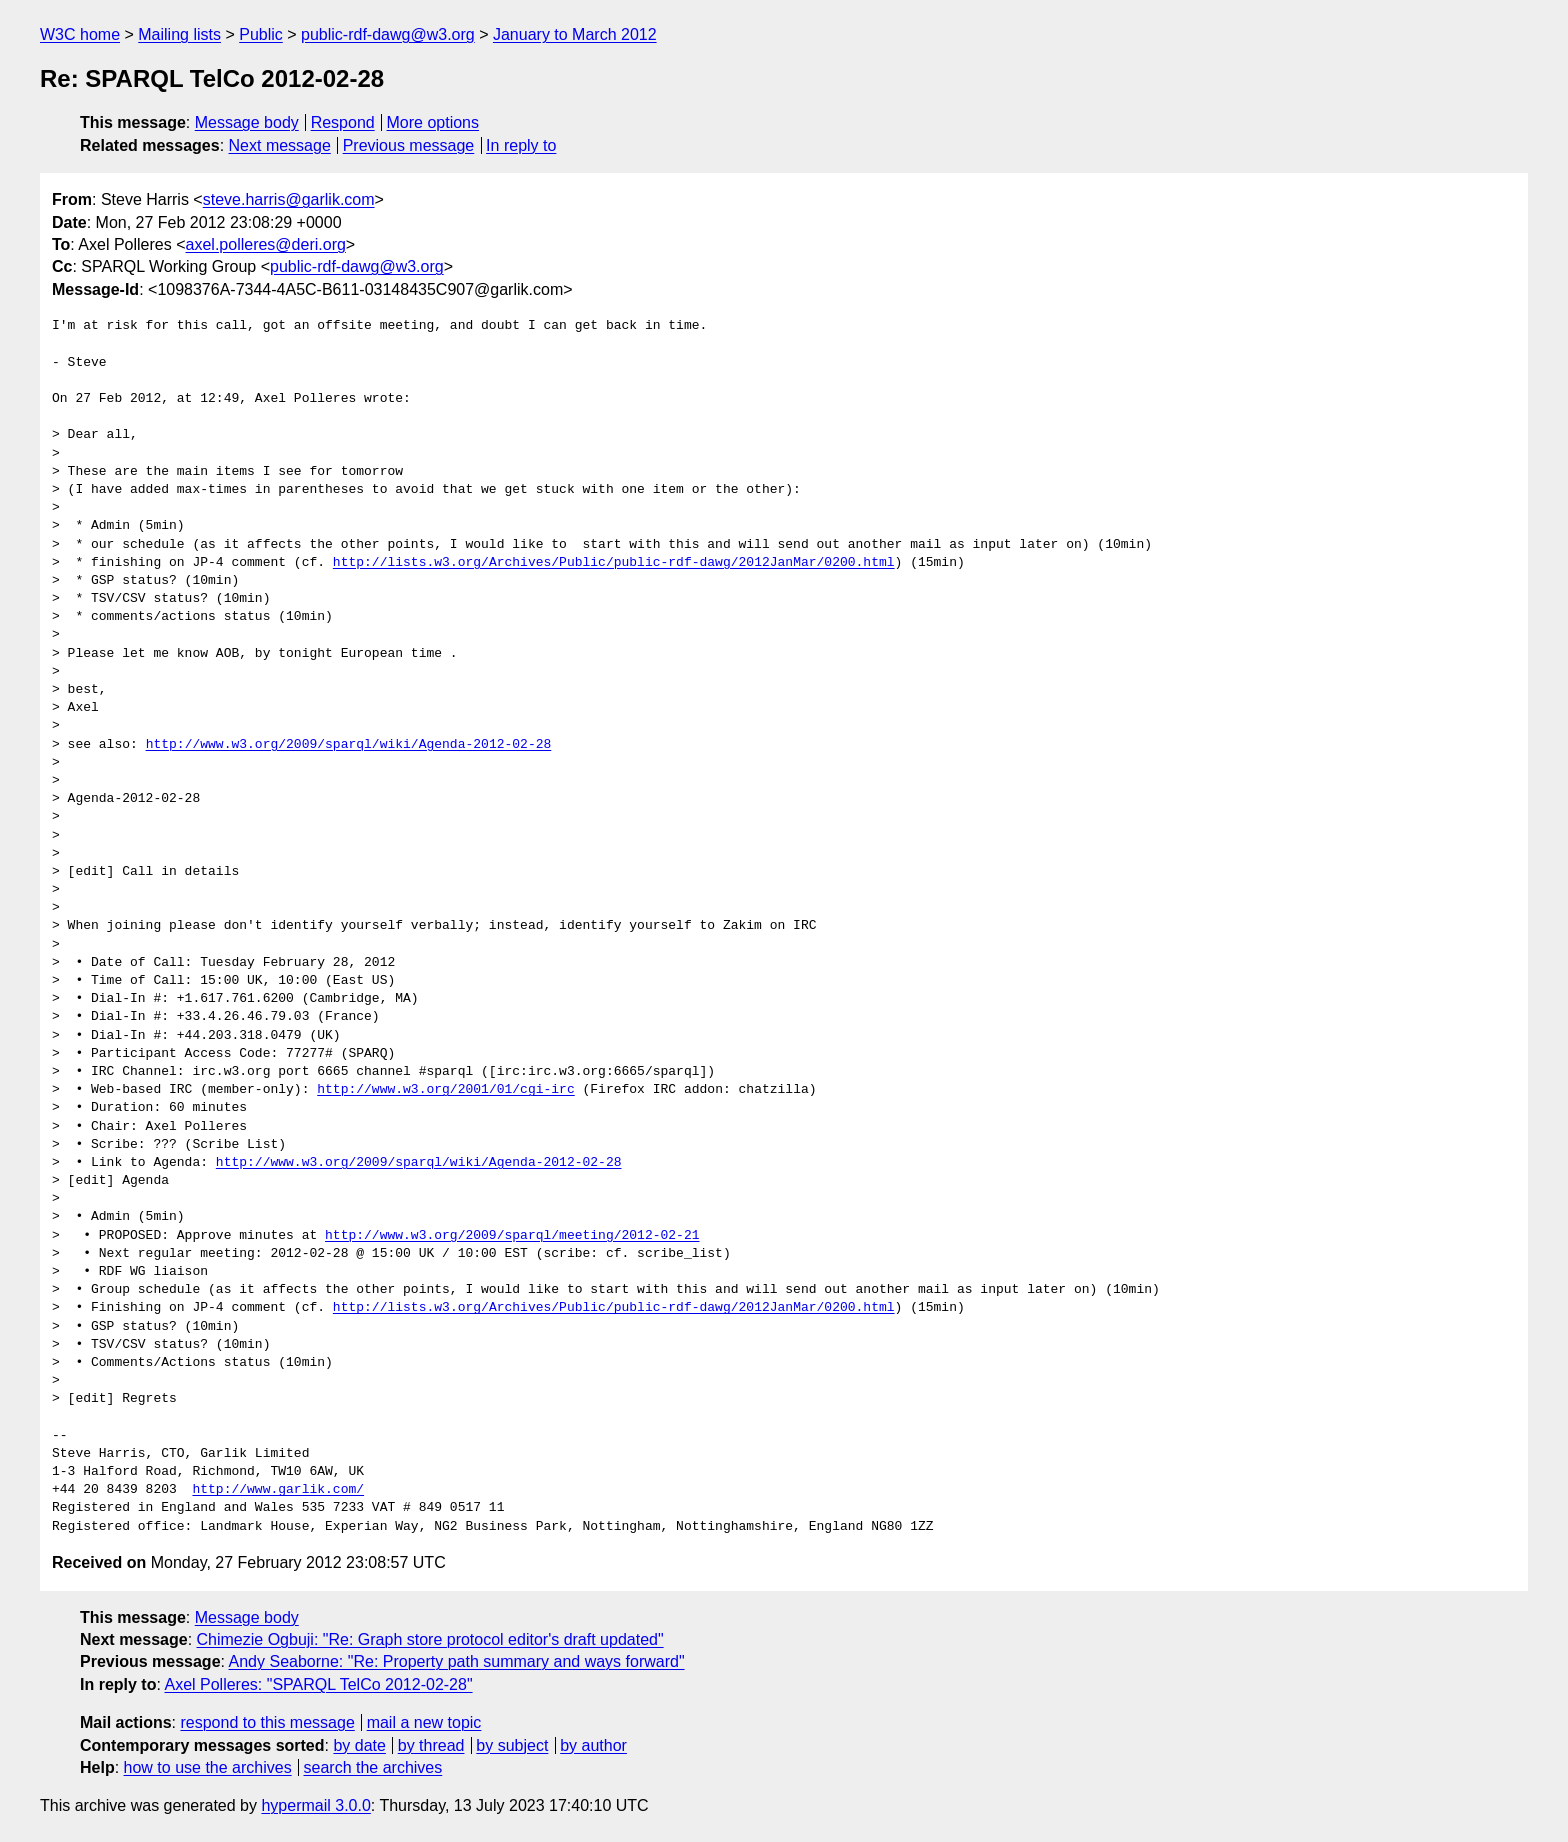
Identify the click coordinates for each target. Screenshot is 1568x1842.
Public (261, 34)
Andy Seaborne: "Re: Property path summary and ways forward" (457, 1661)
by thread (431, 1745)
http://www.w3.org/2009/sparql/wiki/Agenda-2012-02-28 (349, 745)
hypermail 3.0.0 (315, 1805)
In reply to (521, 145)
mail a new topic (424, 1722)
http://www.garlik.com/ (278, 1490)
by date (359, 1745)
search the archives (373, 1767)
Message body (247, 122)
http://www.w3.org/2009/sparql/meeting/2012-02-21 (512, 1236)
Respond (343, 122)
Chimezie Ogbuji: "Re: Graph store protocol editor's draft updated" (430, 1639)
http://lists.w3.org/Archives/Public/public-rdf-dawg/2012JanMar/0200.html (614, 563)
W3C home (80, 34)
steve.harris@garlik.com (289, 199)
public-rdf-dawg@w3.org (388, 34)
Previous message (409, 145)
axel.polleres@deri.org (266, 244)
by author (593, 1745)
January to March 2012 (575, 34)
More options (433, 122)
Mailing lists (179, 34)
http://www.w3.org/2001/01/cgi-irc (445, 1090)
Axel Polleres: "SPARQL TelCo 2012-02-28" (318, 1684)
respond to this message (267, 1722)
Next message (280, 145)
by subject (512, 1745)
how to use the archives (208, 1767)
